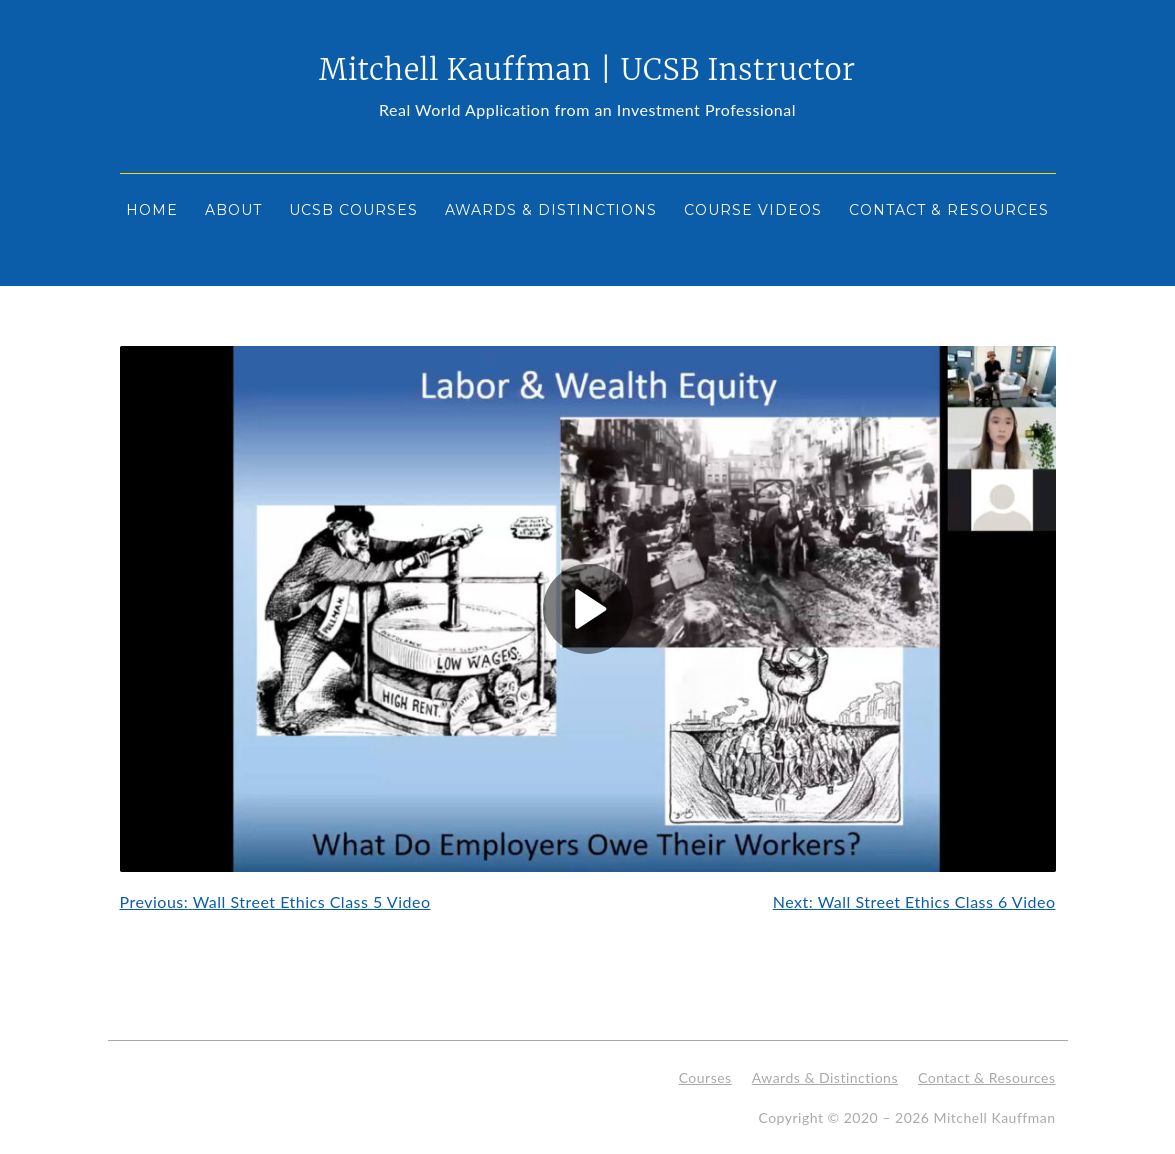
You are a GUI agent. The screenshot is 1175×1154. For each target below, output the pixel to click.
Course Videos (753, 210)
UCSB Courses (353, 210)
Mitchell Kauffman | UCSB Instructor (587, 70)
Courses (705, 1077)
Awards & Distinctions (551, 210)
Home (152, 210)
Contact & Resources (949, 210)
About (233, 210)
